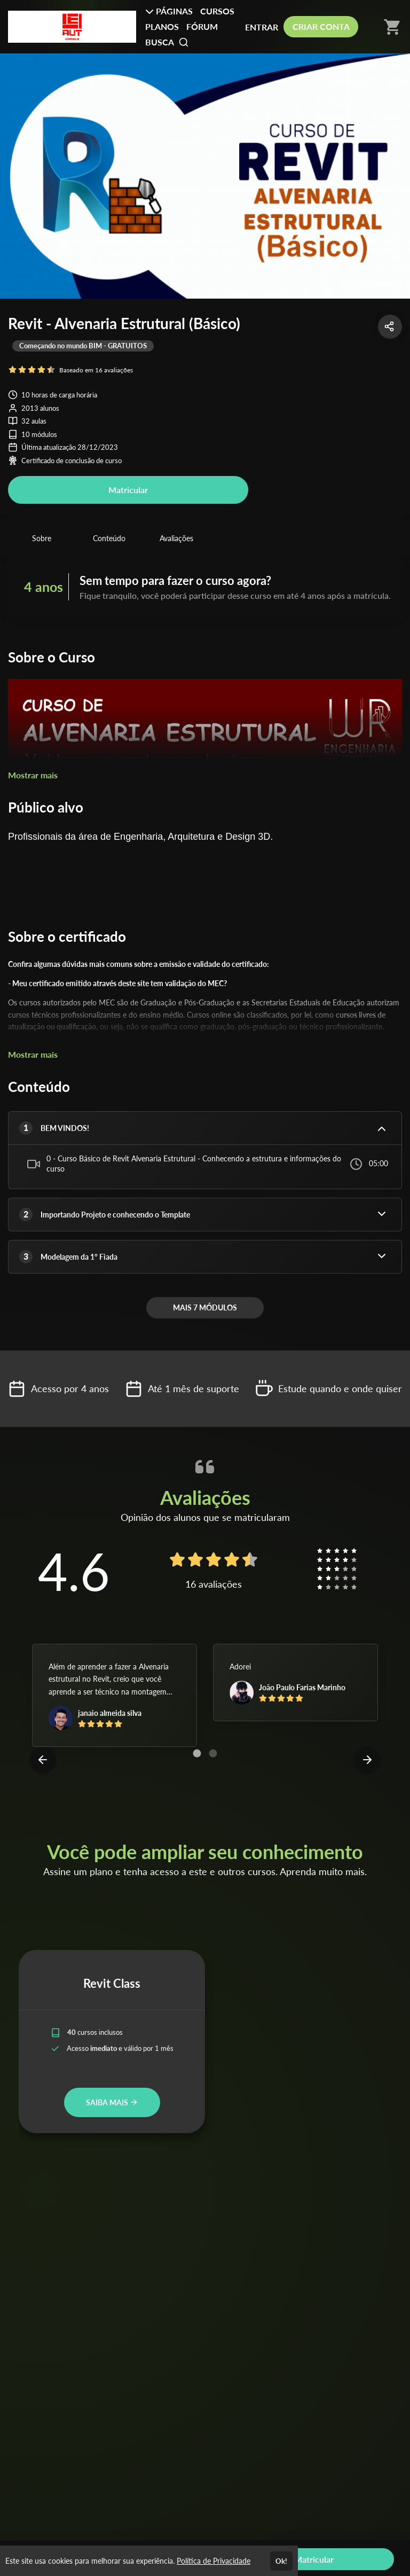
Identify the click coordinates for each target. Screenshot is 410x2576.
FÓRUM (202, 26)
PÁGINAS (169, 11)
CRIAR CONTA (321, 26)
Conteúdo (109, 538)
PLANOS (162, 26)
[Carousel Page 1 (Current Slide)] (197, 1753)
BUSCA (167, 42)
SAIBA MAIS (112, 2102)
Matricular (128, 490)
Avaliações (176, 538)
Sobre (41, 538)
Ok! (281, 2561)
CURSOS (217, 11)
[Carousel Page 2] (213, 1753)
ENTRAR (261, 27)
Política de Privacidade (213, 2560)
